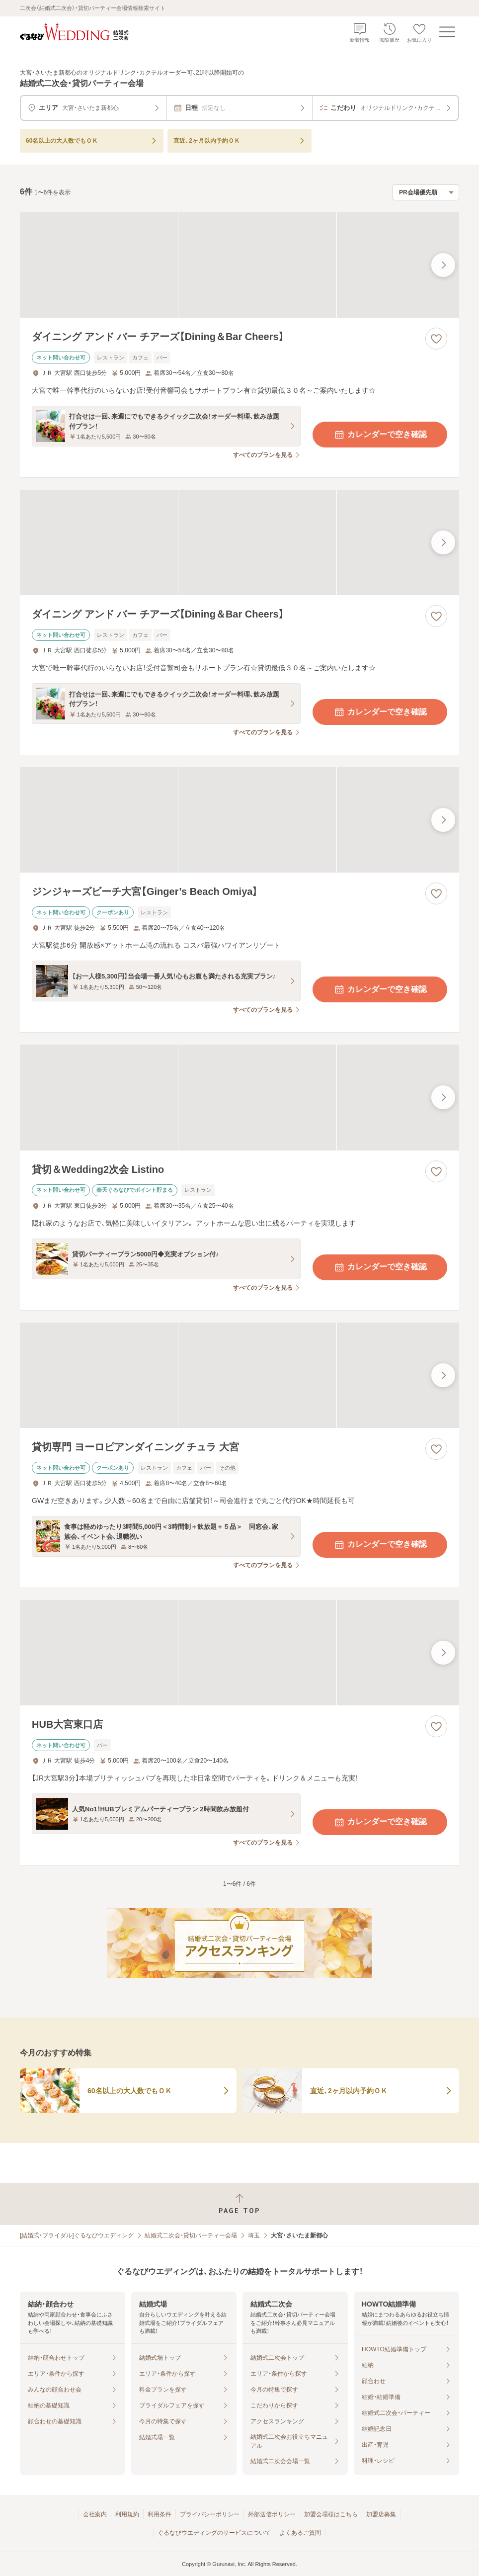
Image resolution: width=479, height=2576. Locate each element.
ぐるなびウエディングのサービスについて (214, 2532)
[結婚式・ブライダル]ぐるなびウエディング (77, 2235)
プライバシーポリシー (210, 2514)
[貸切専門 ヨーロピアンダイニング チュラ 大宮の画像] (239, 1375)
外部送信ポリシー (272, 2514)
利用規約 (127, 2514)
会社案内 (95, 2514)
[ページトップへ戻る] (239, 2204)
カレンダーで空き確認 (380, 435)
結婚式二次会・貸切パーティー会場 (191, 2235)
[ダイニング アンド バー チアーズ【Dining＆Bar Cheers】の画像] (239, 265)
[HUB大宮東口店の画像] (239, 1652)
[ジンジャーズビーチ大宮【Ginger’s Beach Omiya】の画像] (239, 820)
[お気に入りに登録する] (436, 339)
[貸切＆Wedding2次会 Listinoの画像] (239, 1097)
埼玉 (254, 2235)
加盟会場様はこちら (331, 2514)
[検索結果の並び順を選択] (426, 192)
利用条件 (159, 2514)
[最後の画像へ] (443, 265)
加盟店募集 (381, 2514)
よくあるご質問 (300, 2532)
